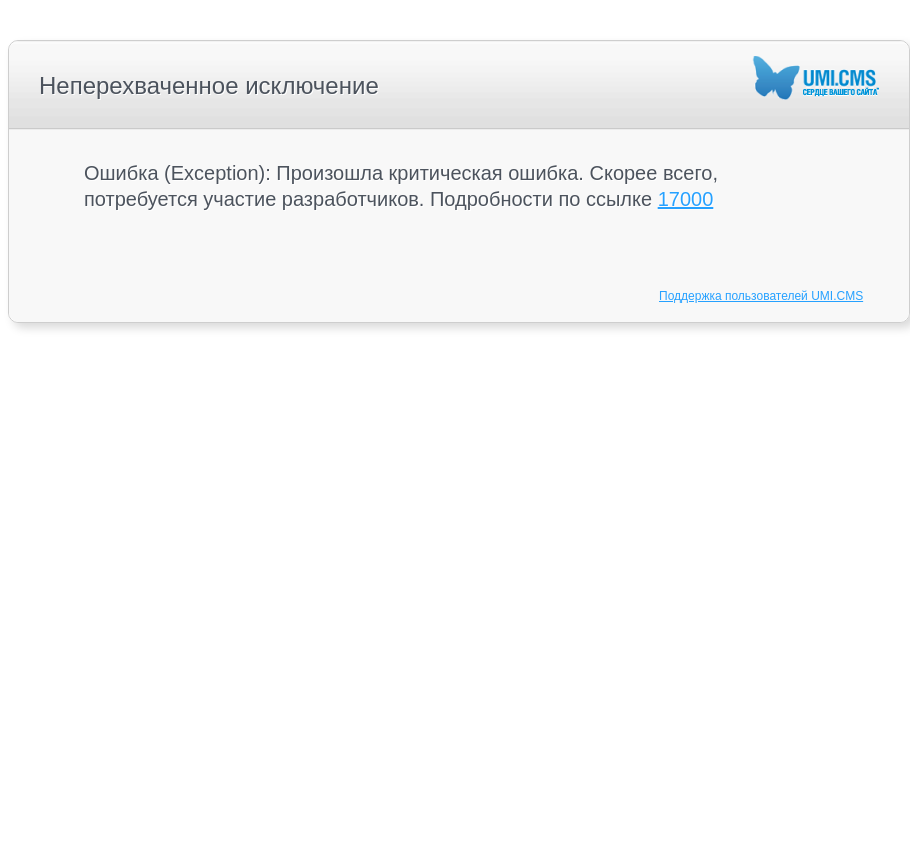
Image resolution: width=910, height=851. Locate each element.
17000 (686, 199)
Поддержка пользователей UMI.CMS (761, 296)
